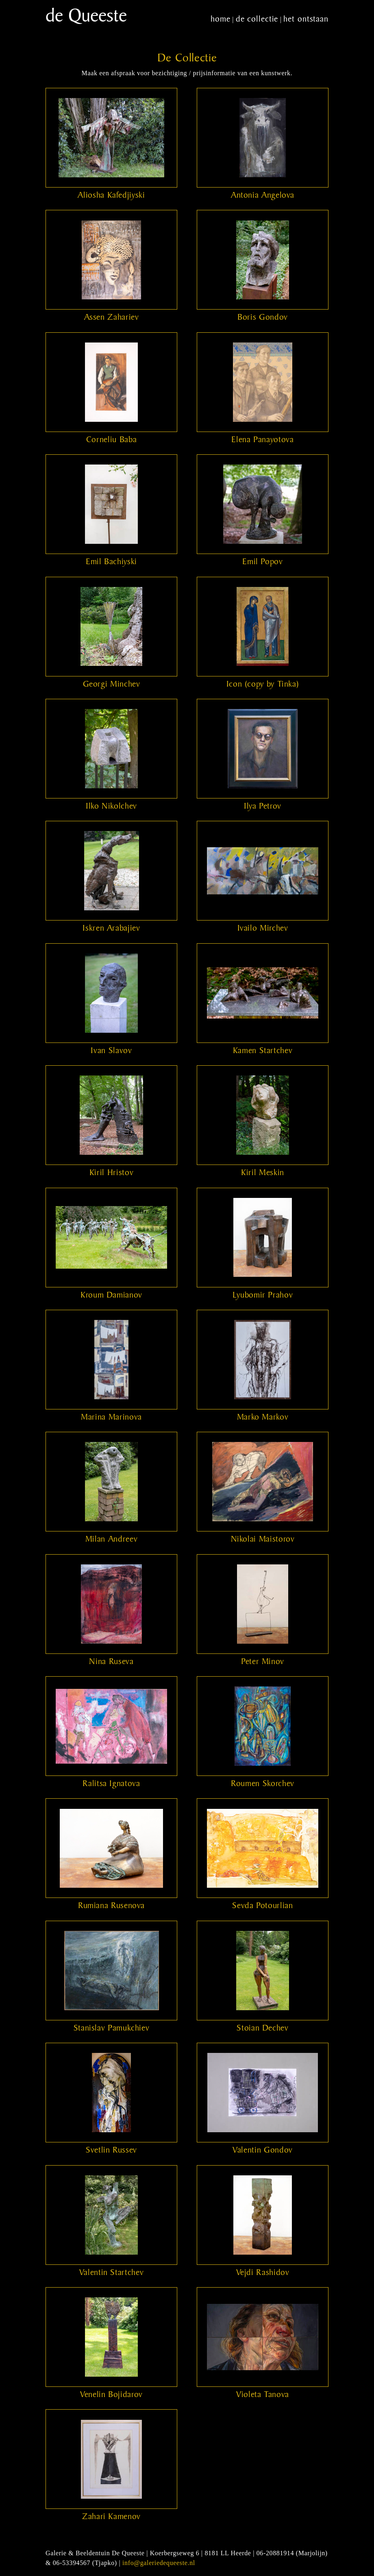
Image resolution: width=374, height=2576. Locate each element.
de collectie (257, 18)
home (220, 18)
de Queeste (86, 15)
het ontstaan (305, 18)
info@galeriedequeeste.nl (158, 2562)
